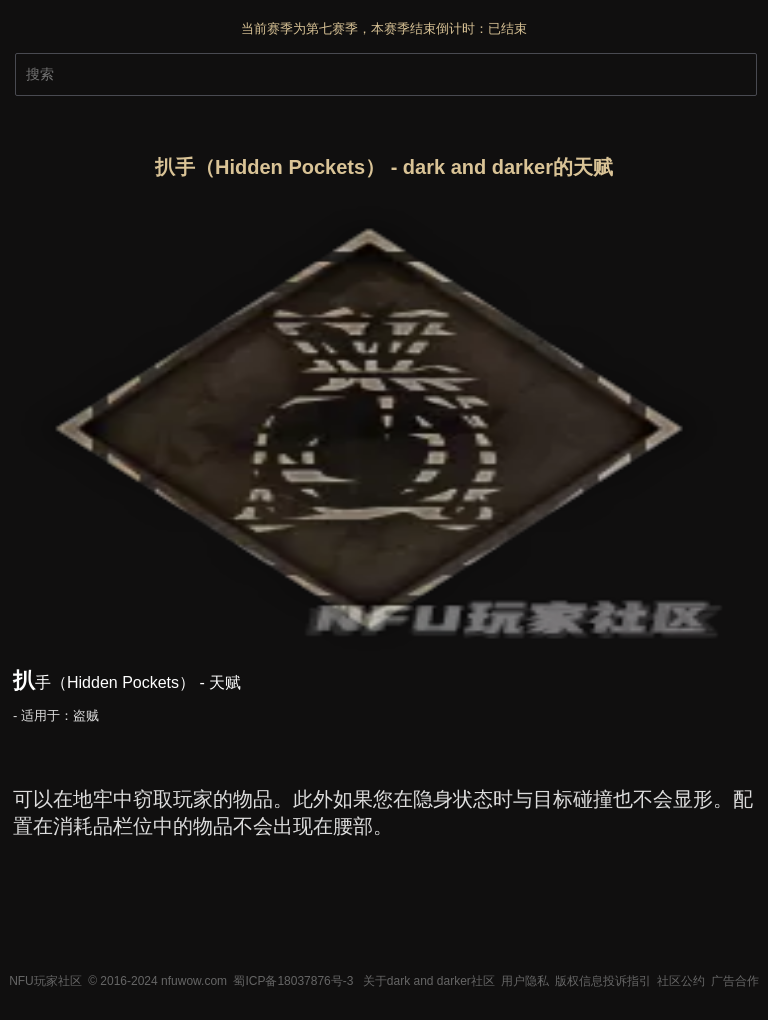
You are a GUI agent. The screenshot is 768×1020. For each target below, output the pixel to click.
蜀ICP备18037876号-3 (293, 981)
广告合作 (735, 981)
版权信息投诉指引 (603, 981)
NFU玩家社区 (45, 981)
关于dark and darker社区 (429, 981)
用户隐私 (525, 981)
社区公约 (681, 981)
